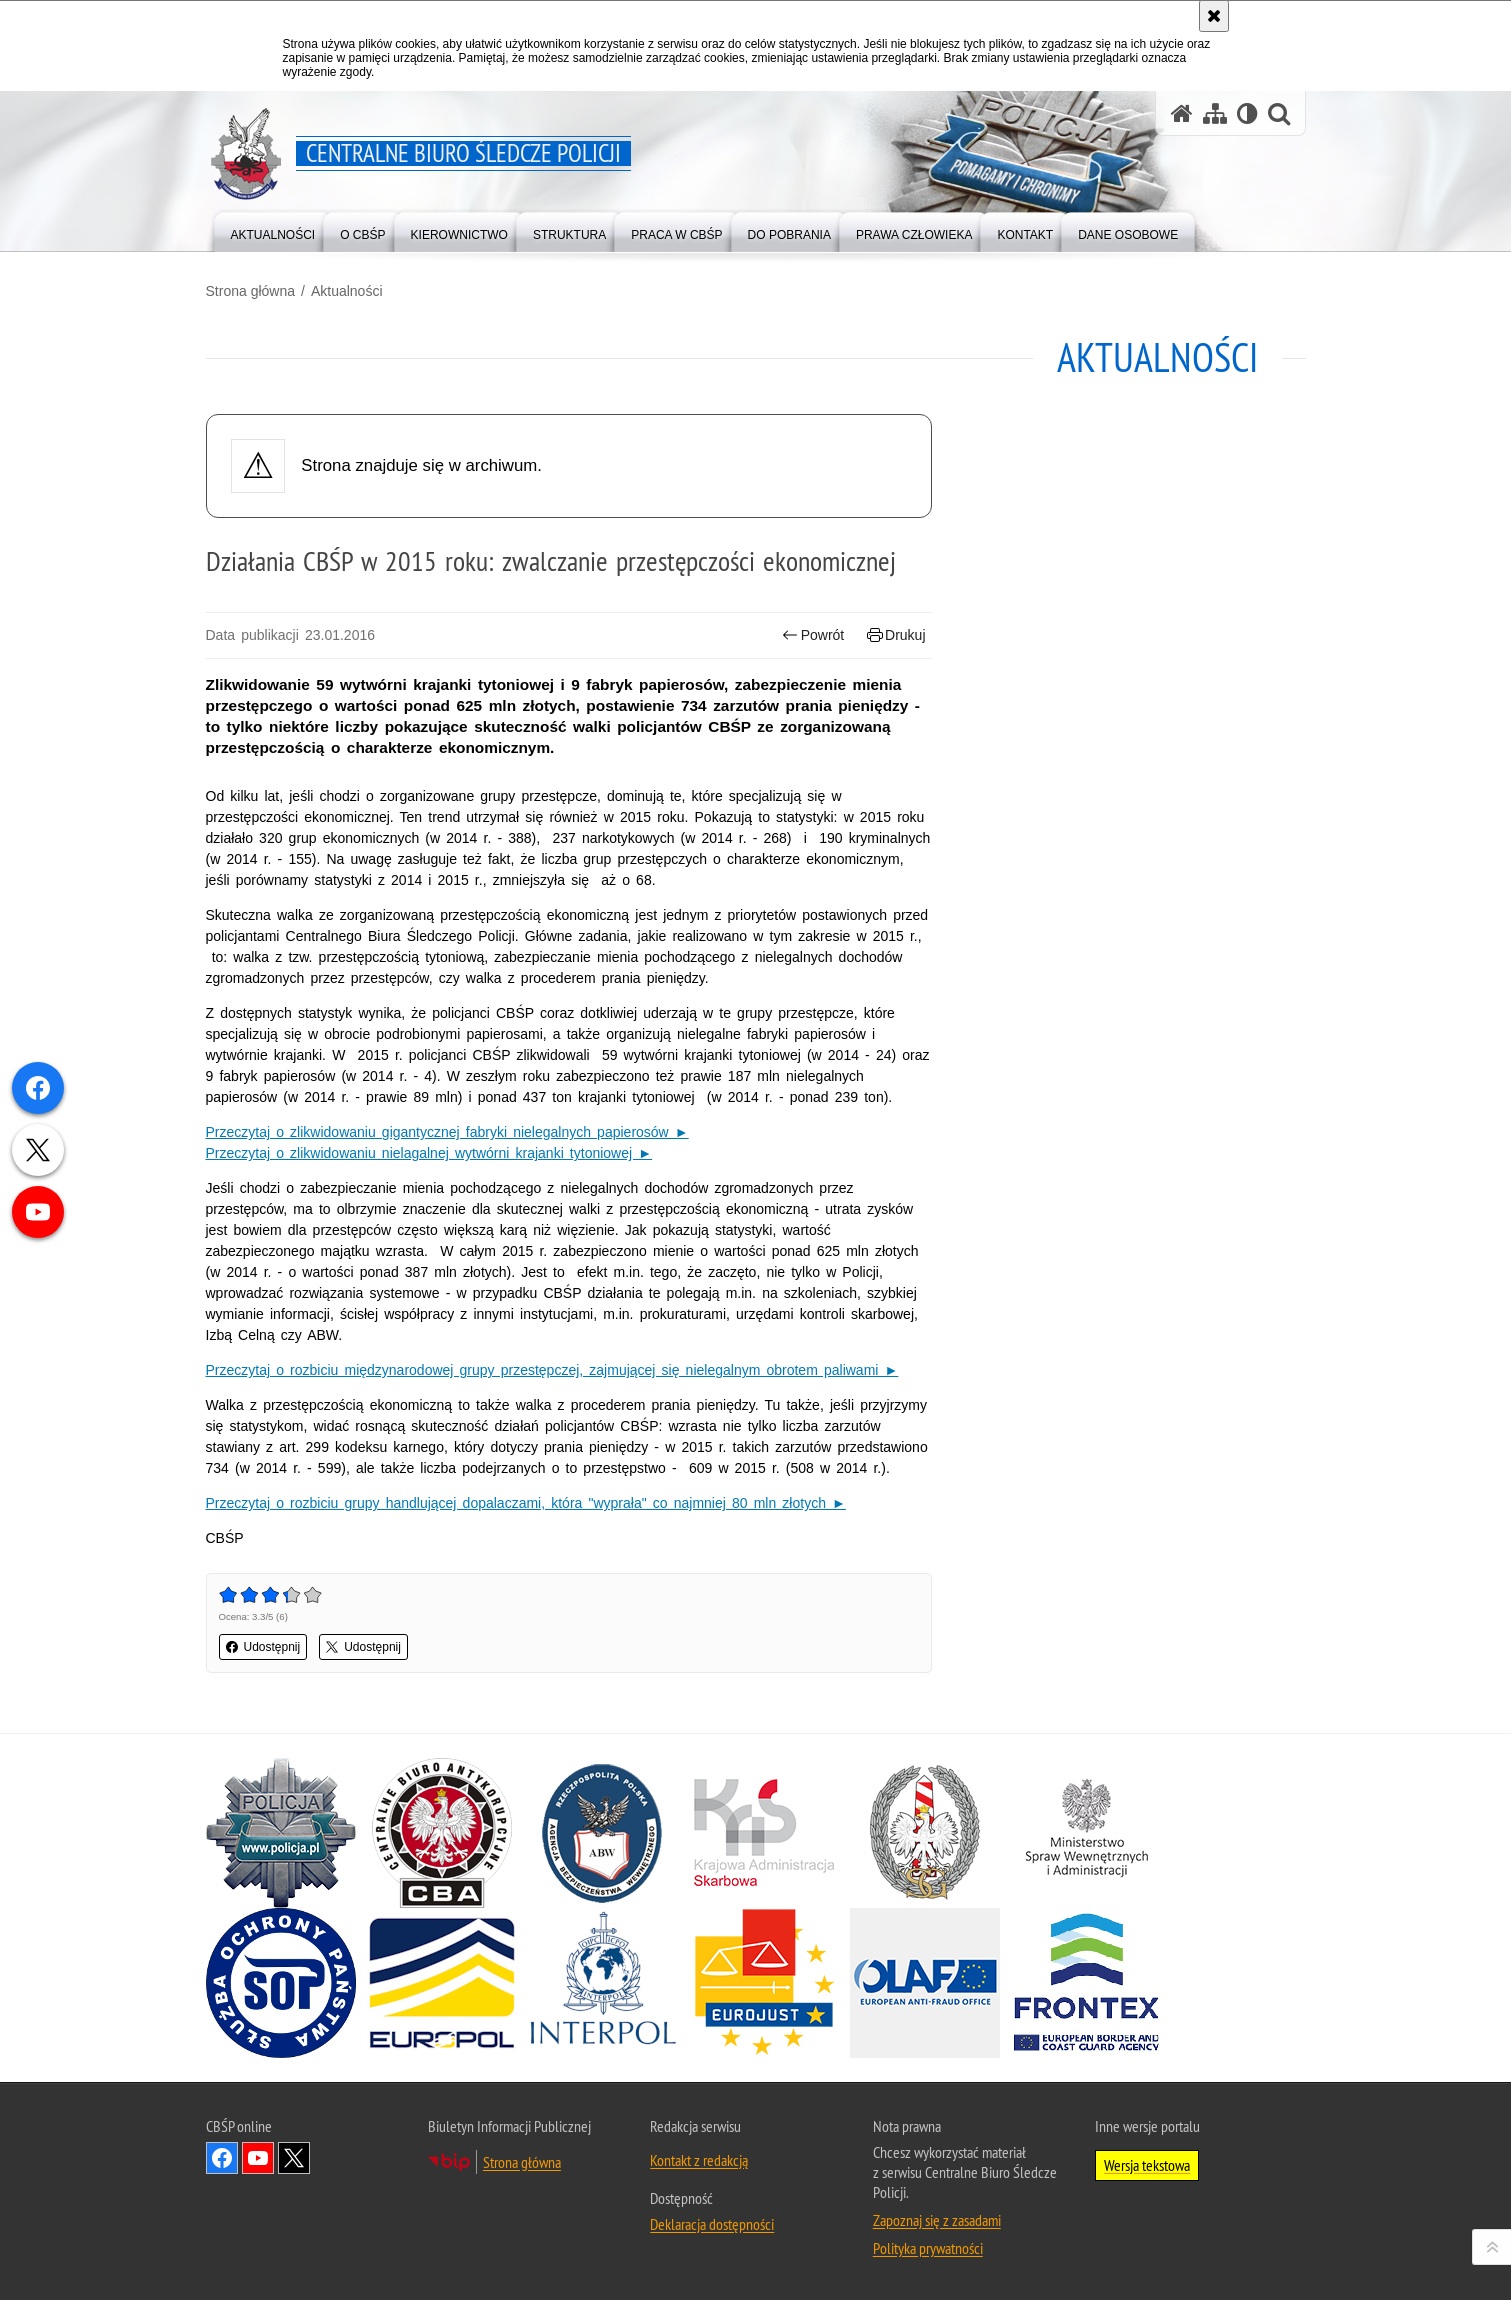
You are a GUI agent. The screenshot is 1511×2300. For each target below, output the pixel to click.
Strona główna (251, 291)
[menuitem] (273, 230)
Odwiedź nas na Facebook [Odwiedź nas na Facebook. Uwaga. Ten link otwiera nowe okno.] (222, 2158)
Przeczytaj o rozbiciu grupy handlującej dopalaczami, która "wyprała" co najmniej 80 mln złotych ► (526, 1503)
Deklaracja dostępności (712, 2224)
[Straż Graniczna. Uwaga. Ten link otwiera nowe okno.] (925, 1833)
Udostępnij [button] (263, 1647)
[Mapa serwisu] (1215, 113)
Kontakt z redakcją (699, 2160)
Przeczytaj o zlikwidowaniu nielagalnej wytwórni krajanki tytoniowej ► (429, 1153)
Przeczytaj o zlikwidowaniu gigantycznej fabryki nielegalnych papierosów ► (447, 1132)
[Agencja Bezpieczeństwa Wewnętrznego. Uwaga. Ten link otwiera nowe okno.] (603, 1833)
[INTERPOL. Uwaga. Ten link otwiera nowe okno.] (603, 1983)
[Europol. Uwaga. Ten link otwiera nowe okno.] (442, 1983)
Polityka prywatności (928, 2248)
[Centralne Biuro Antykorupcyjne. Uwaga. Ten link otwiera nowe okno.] (442, 1833)
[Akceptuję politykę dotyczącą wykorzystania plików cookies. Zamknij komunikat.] (1214, 16)
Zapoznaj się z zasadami (937, 2220)
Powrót (813, 635)
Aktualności (347, 291)
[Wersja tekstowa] (1247, 113)
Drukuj (896, 635)
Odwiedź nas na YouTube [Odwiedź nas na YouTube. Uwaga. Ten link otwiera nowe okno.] (258, 2158)
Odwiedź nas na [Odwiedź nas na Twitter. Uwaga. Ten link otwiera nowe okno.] (294, 2158)
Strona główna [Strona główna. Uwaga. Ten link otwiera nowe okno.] (522, 2162)
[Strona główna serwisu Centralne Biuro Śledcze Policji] (1182, 113)
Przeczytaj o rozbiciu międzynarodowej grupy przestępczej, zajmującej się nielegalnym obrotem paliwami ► (552, 1370)
